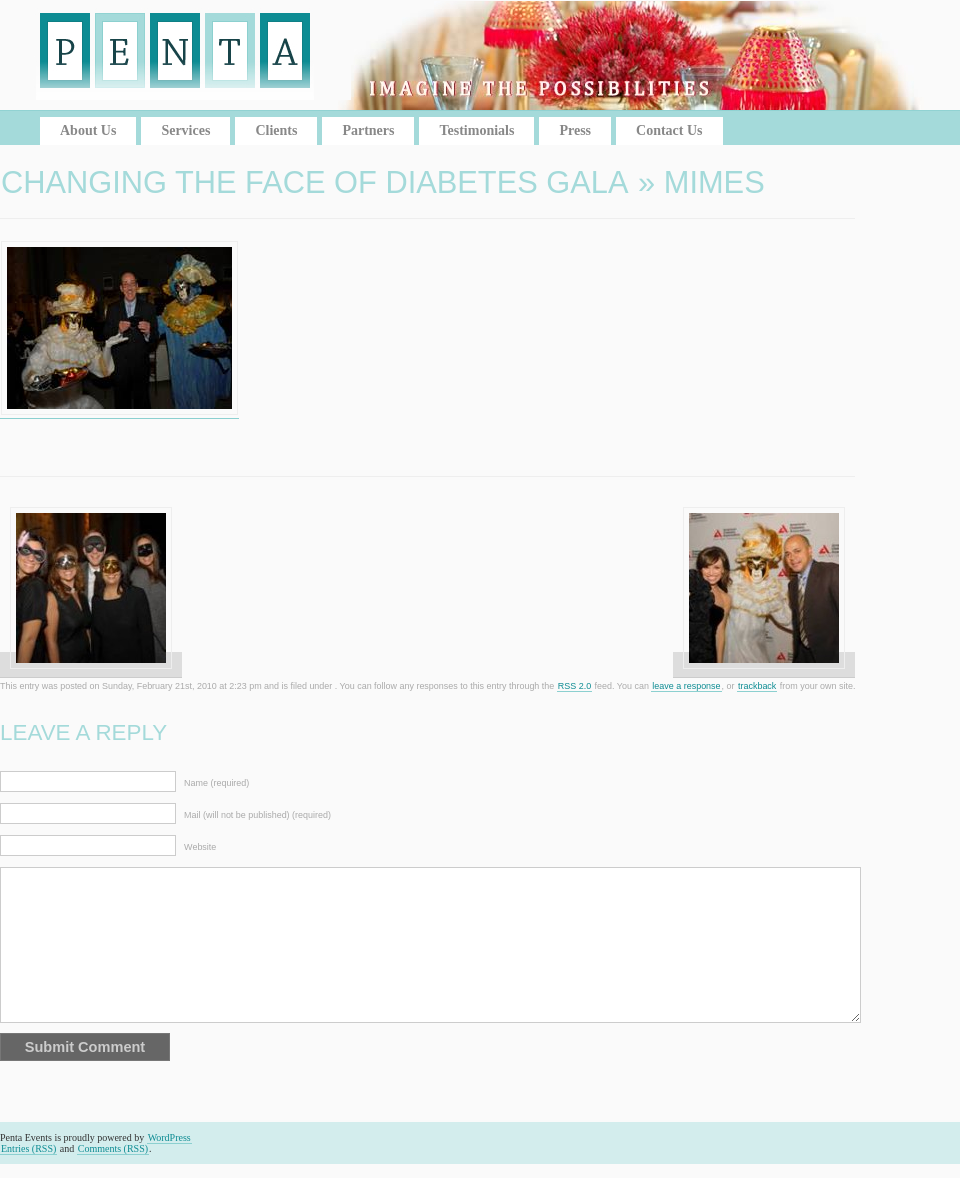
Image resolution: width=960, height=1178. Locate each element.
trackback (757, 686)
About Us (88, 130)
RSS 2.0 (574, 686)
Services (185, 130)
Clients (276, 130)
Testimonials (476, 130)
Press (575, 130)
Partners (368, 130)
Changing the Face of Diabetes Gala (314, 182)
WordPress (169, 1137)
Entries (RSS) (28, 1148)
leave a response (686, 686)
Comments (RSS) (113, 1148)
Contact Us (669, 130)
